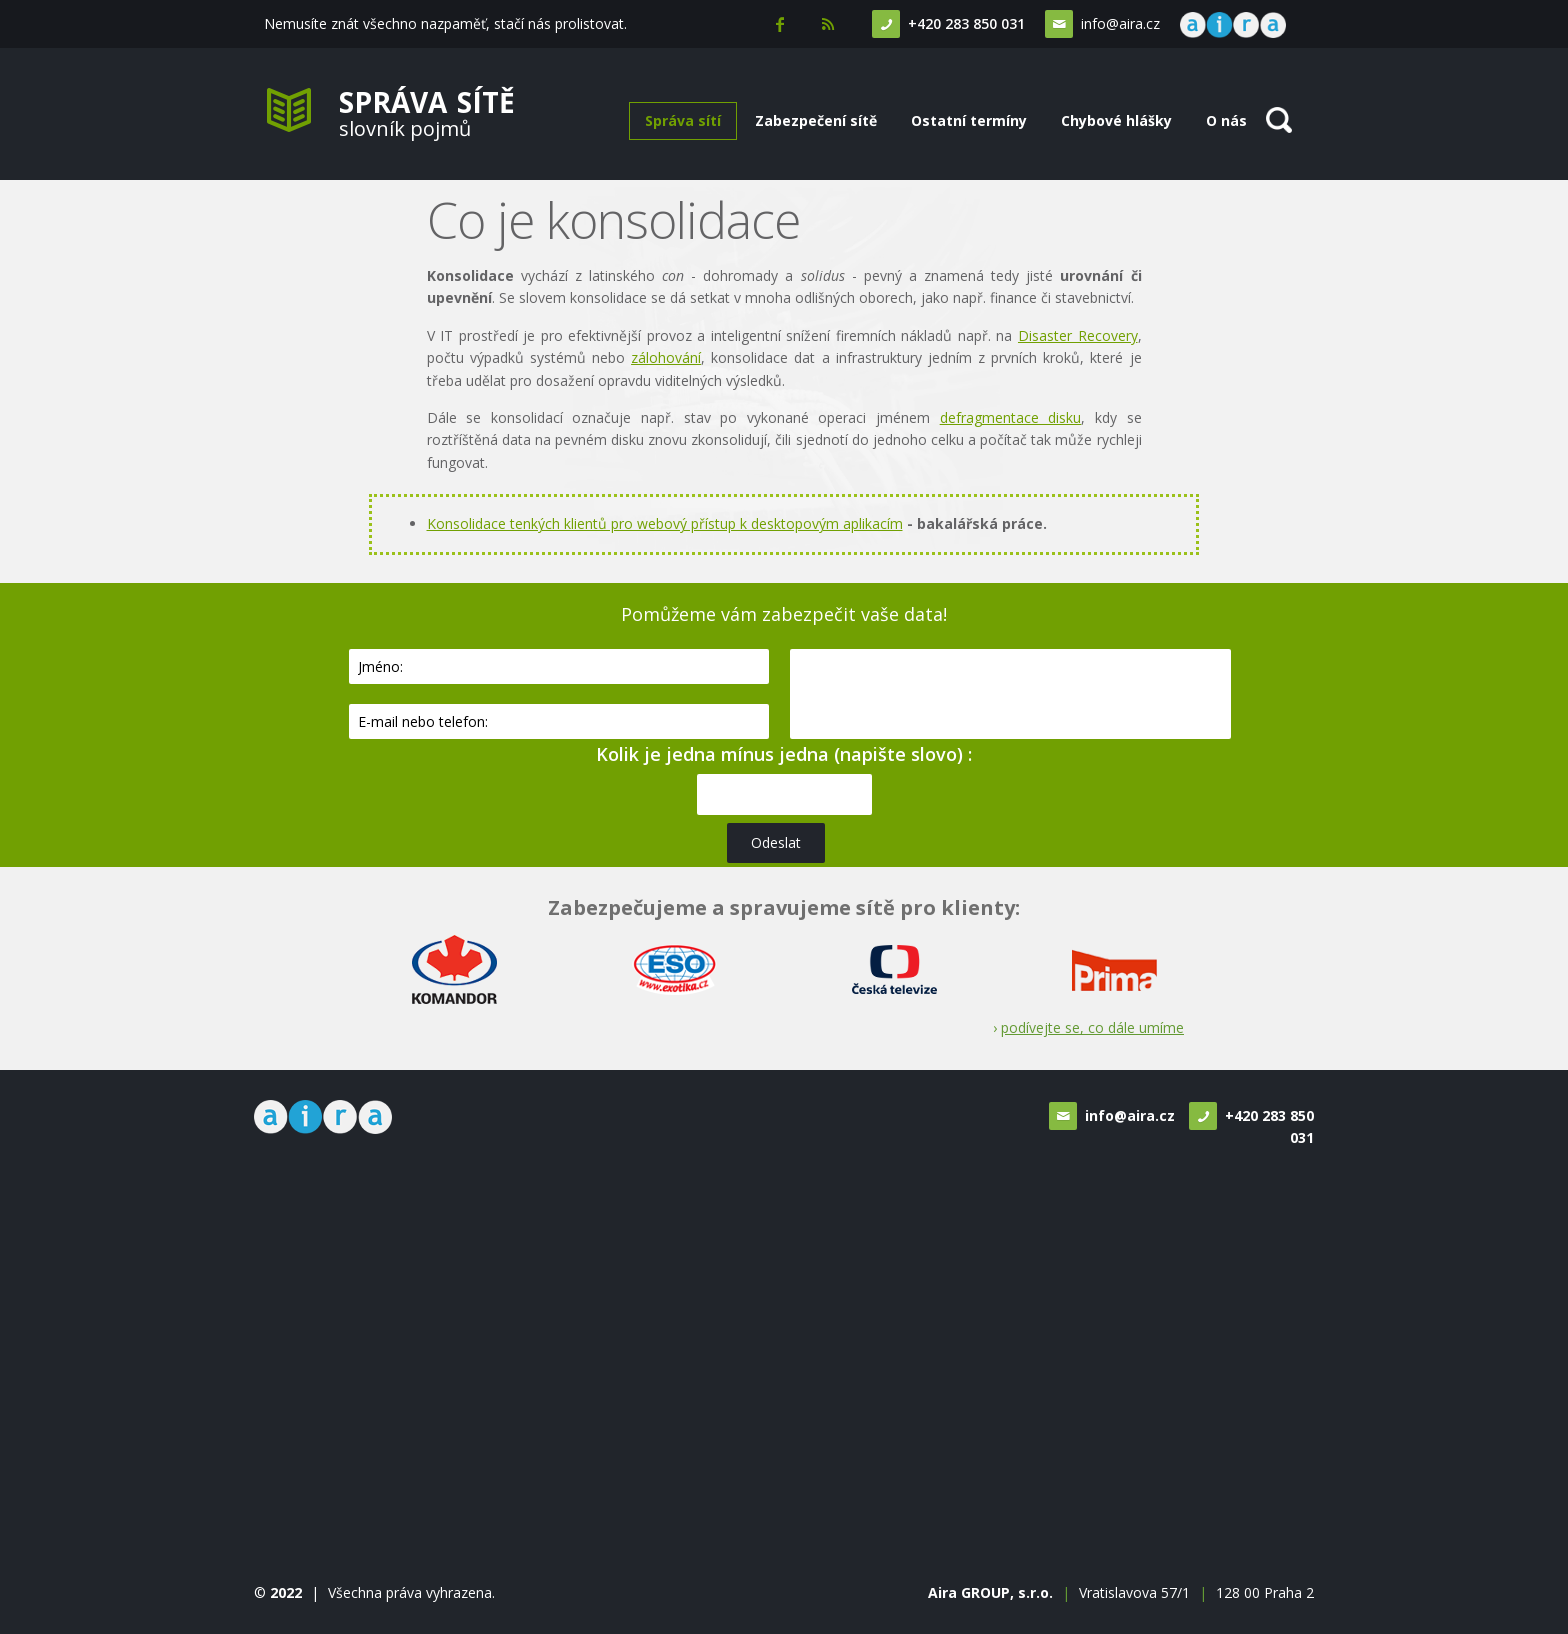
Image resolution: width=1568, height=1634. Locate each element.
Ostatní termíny (969, 120)
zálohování (666, 357)
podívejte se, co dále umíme (1092, 1027)
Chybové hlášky (1116, 120)
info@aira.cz (1118, 23)
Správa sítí (683, 120)
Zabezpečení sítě (816, 120)
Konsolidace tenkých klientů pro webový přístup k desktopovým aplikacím (665, 523)
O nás (1226, 120)
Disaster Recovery (1078, 335)
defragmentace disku (1011, 417)
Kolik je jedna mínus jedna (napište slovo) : (784, 754)
